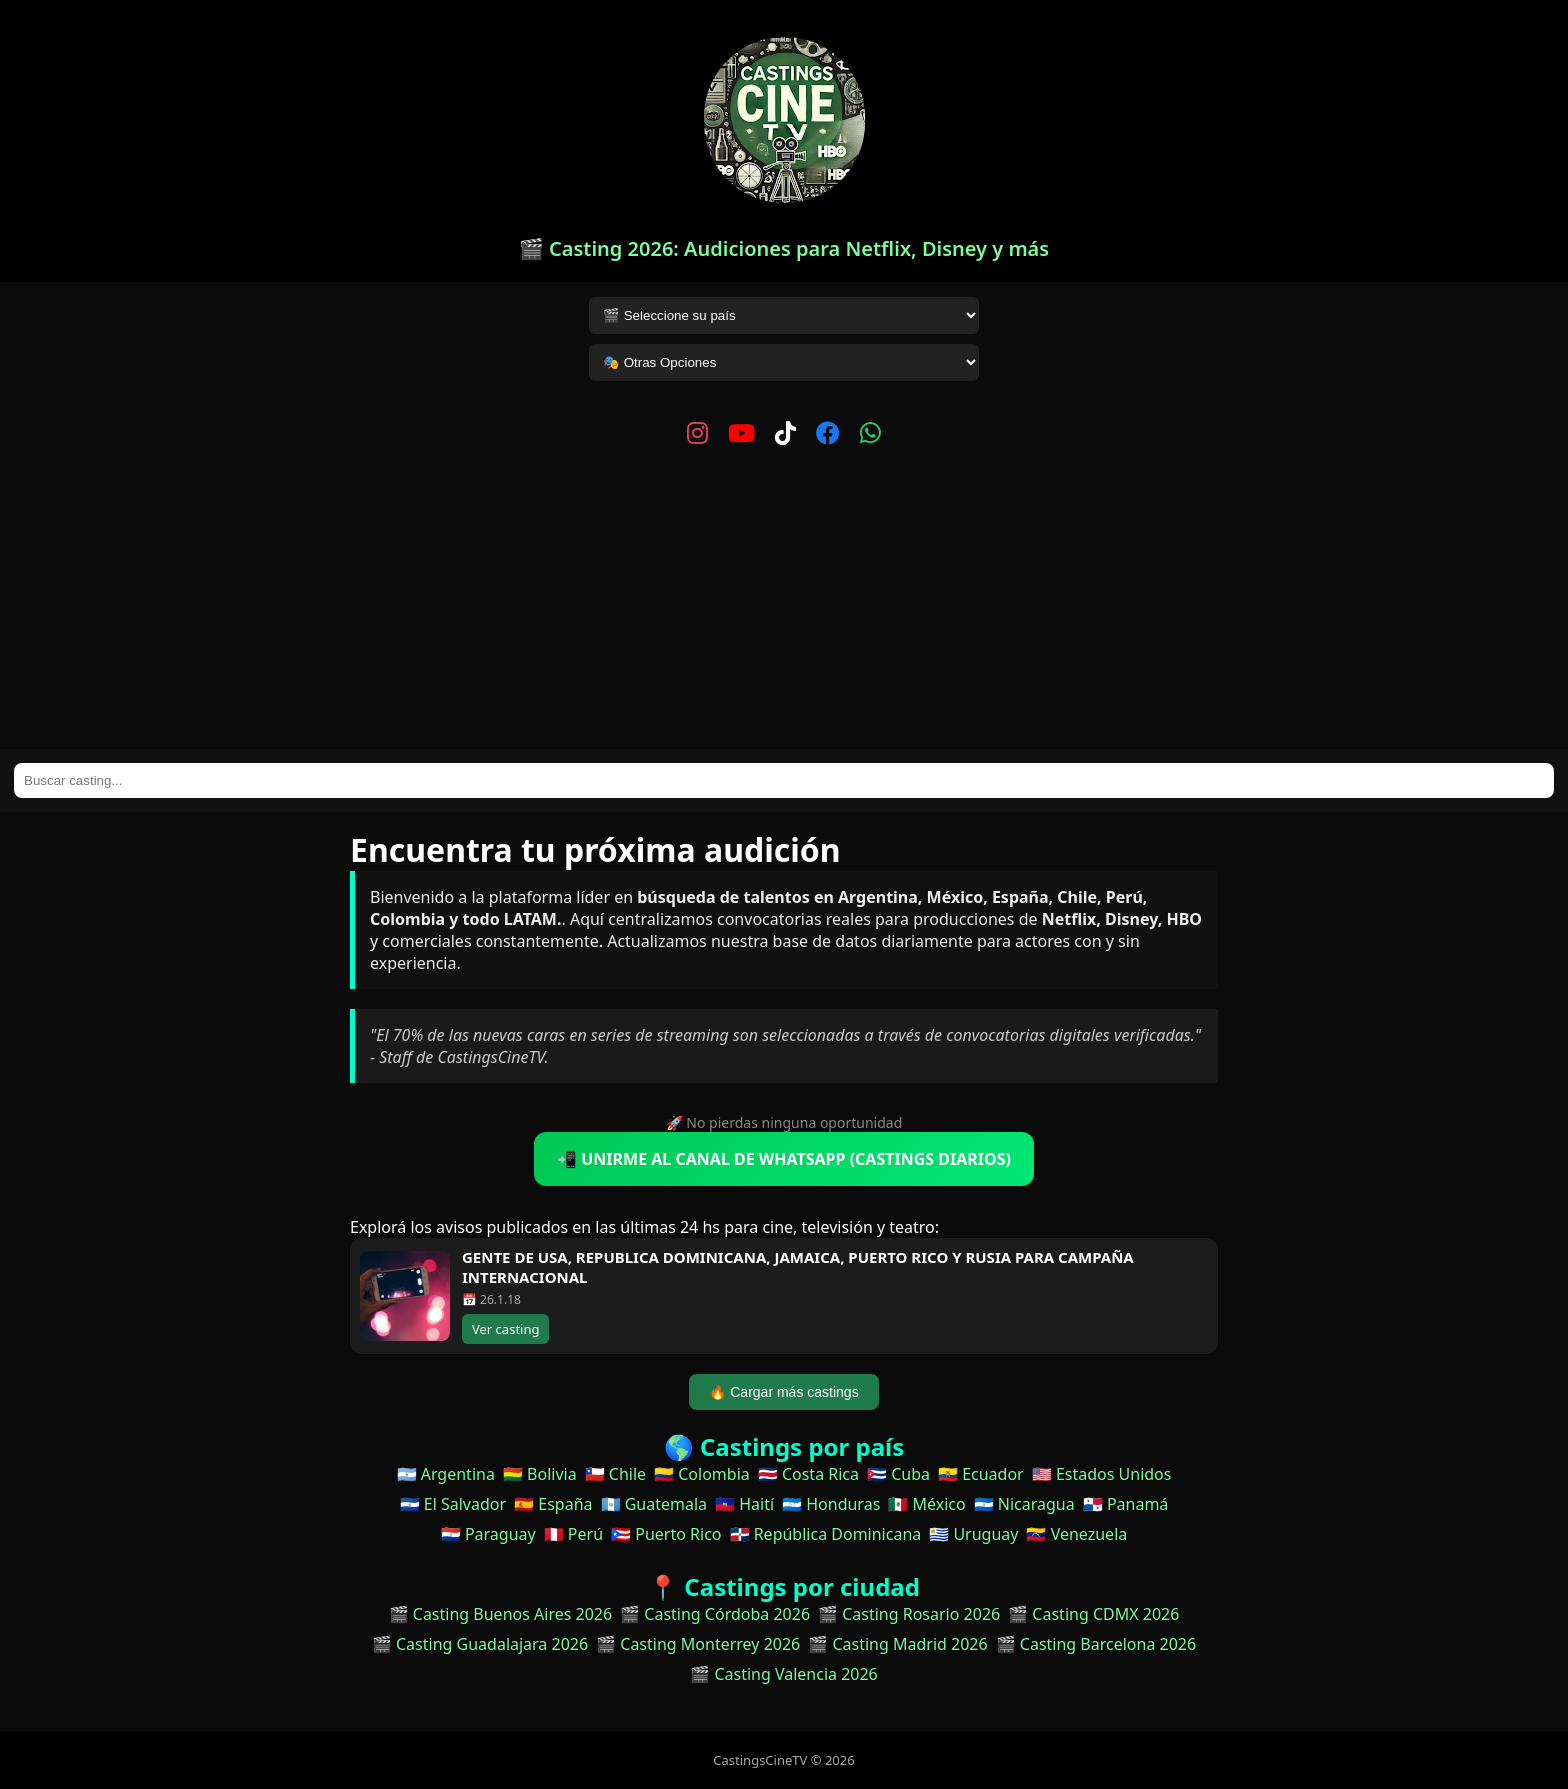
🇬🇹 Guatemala (654, 1504)
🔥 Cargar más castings (783, 1392)
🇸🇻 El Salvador (453, 1504)
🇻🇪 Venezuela (1076, 1534)
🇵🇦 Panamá (1126, 1504)
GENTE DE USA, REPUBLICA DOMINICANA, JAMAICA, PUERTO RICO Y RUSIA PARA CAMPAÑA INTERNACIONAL (798, 1267)
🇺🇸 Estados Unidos (1102, 1474)
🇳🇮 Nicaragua (1024, 1504)
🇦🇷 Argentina (446, 1474)
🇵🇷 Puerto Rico (666, 1534)
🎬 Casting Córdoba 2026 (715, 1614)
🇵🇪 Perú (573, 1534)
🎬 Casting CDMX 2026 (1093, 1614)
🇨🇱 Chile (615, 1474)
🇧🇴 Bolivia (540, 1474)
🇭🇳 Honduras (831, 1504)
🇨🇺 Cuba (898, 1474)
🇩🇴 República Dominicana (826, 1534)
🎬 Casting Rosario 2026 (909, 1614)
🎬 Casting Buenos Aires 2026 (501, 1614)
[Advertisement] (784, 599)
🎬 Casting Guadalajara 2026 (480, 1644)
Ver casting (505, 1329)
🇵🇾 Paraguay (488, 1534)
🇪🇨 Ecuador (981, 1474)
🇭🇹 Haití (744, 1504)
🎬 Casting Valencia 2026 (784, 1674)
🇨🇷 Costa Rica (808, 1474)
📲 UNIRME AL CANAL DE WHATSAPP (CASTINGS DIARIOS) (784, 1159)
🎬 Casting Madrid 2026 (897, 1644)
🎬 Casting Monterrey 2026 (698, 1644)
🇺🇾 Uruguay (973, 1534)
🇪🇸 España (553, 1504)
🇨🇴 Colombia (702, 1474)
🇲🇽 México (926, 1504)
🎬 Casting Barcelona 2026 (1096, 1644)
